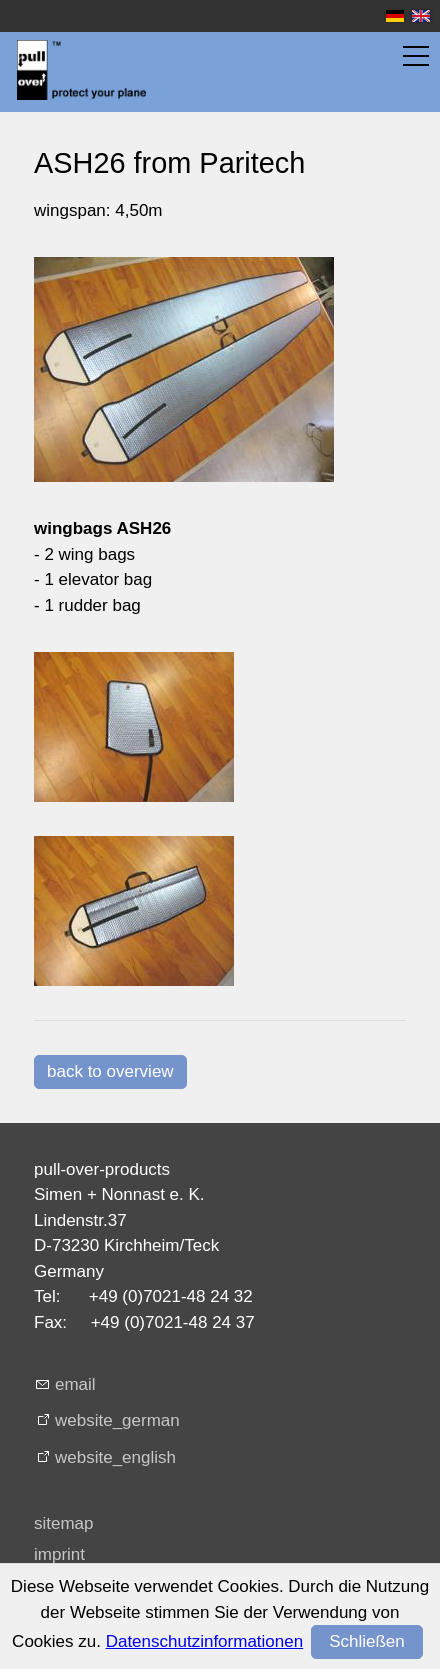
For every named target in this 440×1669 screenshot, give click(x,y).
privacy (61, 1618)
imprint (59, 1554)
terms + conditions (103, 1586)
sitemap (64, 1523)
